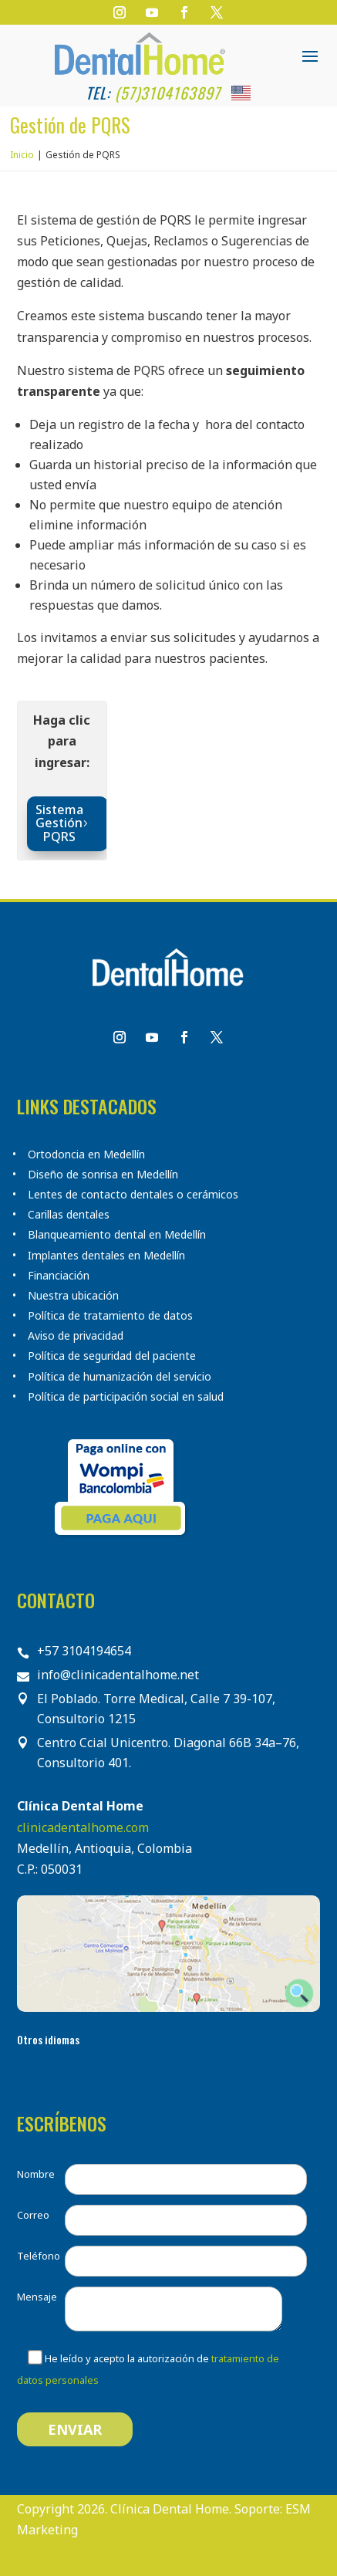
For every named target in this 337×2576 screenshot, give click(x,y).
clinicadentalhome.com (83, 1827)
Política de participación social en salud (126, 1397)
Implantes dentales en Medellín (106, 1256)
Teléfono (38, 2256)
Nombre (36, 2174)
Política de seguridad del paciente (112, 1356)
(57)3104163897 (168, 92)
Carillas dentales (69, 1215)
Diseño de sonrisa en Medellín (103, 1175)
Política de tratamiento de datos (110, 1316)
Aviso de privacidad (75, 1336)
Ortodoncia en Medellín (86, 1154)
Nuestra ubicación (73, 1296)
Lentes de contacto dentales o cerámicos (133, 1195)
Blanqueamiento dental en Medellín (117, 1235)
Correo (33, 2215)
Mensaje (37, 2297)
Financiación (58, 1276)
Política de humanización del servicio (119, 1377)
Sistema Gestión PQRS (59, 823)
